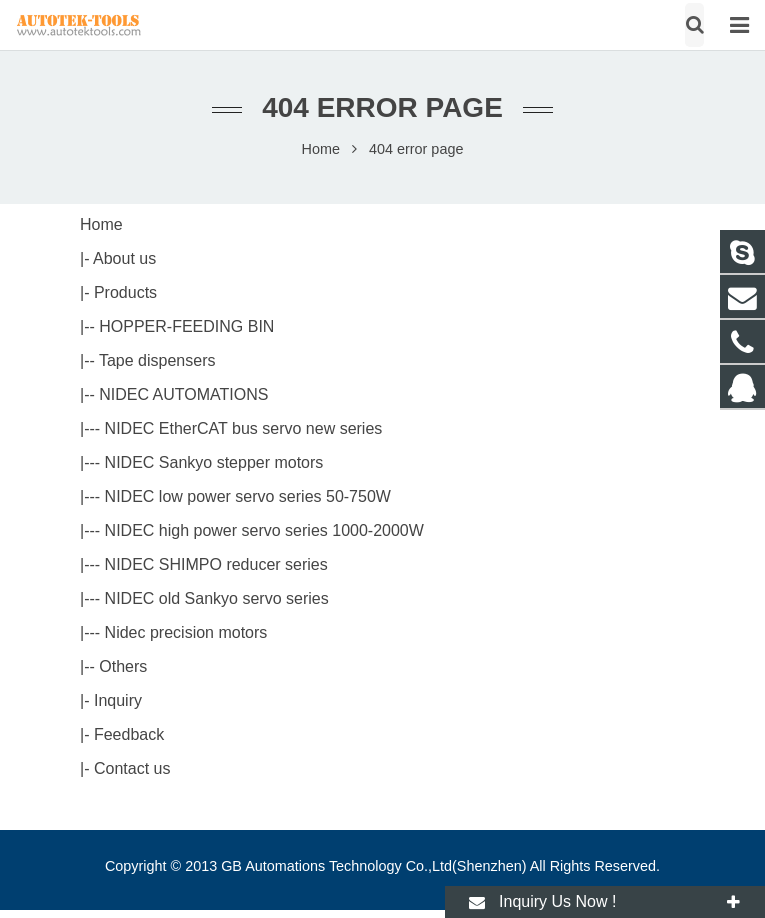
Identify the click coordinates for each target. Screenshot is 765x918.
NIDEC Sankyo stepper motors (214, 462)
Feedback (129, 734)
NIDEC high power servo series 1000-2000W (264, 530)
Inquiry (118, 700)
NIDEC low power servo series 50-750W (248, 496)
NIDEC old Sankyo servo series (217, 598)
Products (125, 292)
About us (124, 258)
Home (321, 149)
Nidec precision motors (186, 632)
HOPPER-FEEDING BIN (186, 326)
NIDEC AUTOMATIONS (183, 394)
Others (123, 666)
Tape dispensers (157, 360)
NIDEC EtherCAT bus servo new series (244, 428)
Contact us (132, 768)
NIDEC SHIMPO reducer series (216, 564)
